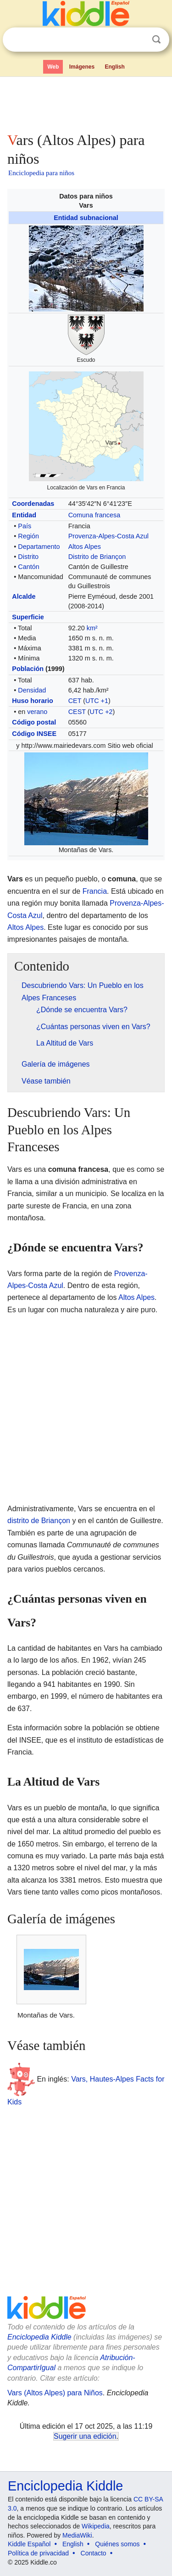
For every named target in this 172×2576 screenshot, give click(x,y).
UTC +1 (96, 700)
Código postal (34, 722)
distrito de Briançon (38, 1520)
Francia (95, 891)
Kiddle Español (29, 2544)
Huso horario (32, 700)
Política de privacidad (38, 2553)
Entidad (24, 515)
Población (28, 668)
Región (28, 536)
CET (75, 700)
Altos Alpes (84, 546)
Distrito (28, 556)
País (24, 526)
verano (37, 711)
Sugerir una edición (85, 2436)
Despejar (137, 40)
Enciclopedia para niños (41, 173)
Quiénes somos (117, 2544)
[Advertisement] (86, 102)
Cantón (28, 566)
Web (53, 67)
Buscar (156, 39)
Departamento (39, 546)
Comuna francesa (94, 515)
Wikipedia (96, 2526)
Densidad (32, 690)
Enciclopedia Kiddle (39, 2337)
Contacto (93, 2553)
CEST (77, 711)
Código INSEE (34, 733)
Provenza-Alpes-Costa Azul (108, 536)
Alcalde (23, 596)
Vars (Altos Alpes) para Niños (55, 2393)
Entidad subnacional (86, 217)
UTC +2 (101, 711)
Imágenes (81, 67)
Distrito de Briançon (97, 556)
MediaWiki (77, 2535)
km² (92, 628)
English (115, 67)
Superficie (28, 617)
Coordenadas (33, 503)
